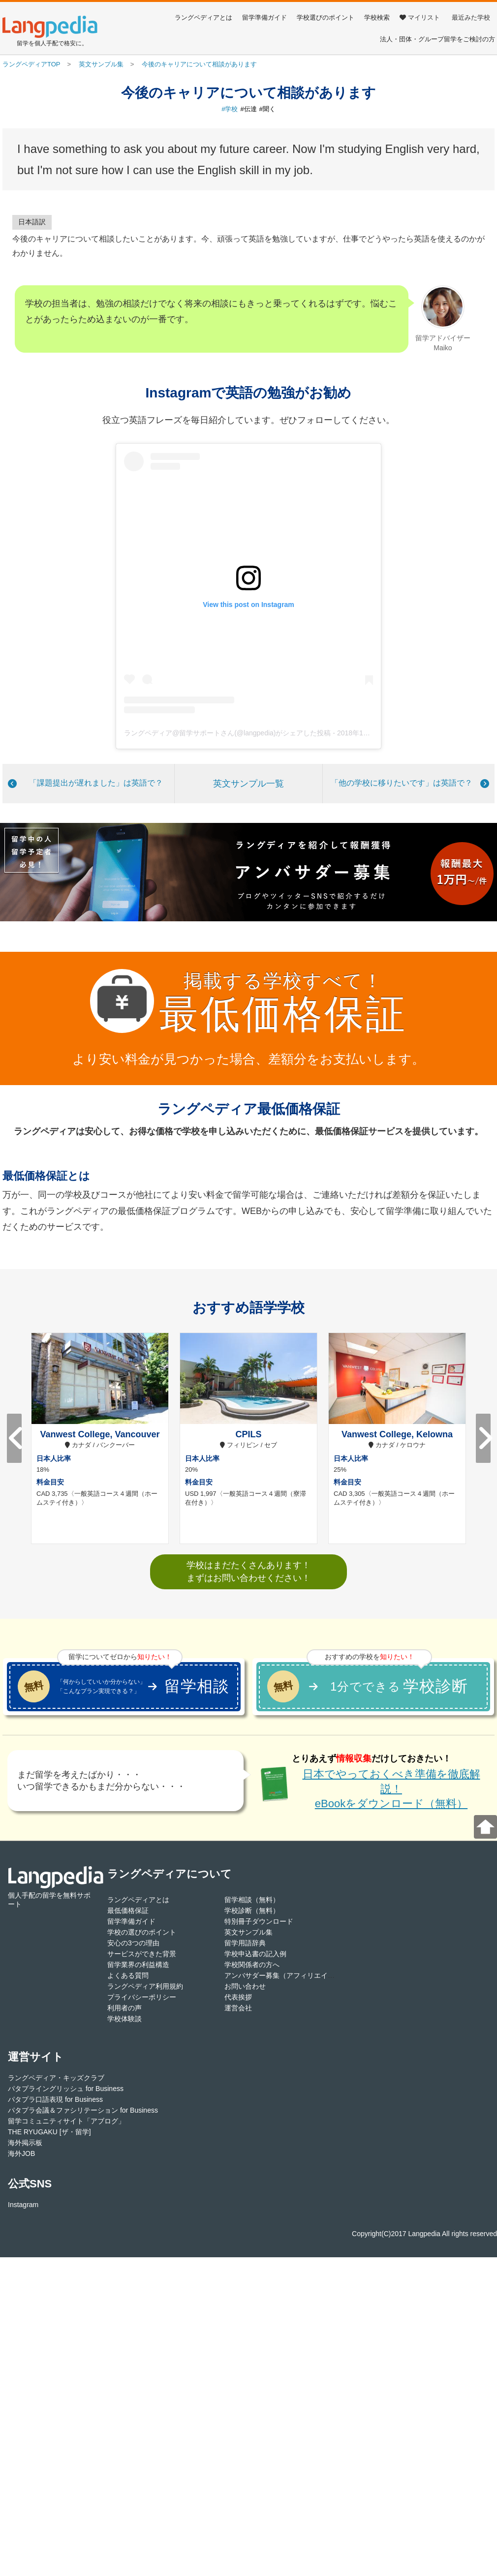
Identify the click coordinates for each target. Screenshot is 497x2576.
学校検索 (377, 17)
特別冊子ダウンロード (258, 1921)
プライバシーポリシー (141, 1997)
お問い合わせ (245, 1986)
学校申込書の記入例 (255, 1954)
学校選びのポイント (325, 17)
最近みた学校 (471, 17)
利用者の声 (124, 2008)
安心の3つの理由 (133, 1943)
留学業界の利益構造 (138, 1965)
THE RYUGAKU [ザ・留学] (49, 2132)
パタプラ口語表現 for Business (55, 2099)
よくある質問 (128, 1975)
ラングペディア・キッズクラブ (56, 2078)
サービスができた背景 (141, 1954)
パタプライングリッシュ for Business (66, 2088)
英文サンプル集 (248, 1932)
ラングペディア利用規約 (145, 1986)
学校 (231, 109)
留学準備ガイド (264, 17)
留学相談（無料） (252, 1900)
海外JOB (21, 2153)
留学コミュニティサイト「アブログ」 (66, 2121)
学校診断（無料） (252, 1910)
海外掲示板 (25, 2143)
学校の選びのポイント (141, 1932)
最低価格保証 (128, 1910)
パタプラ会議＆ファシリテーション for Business (83, 2110)
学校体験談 (124, 2019)
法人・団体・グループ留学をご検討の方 (437, 39)
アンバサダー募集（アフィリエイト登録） (289, 1975)
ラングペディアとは (203, 17)
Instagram (23, 2205)
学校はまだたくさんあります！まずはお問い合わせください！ (248, 1571)
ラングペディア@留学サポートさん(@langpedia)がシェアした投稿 (227, 733)
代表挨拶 (238, 1997)
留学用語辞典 (245, 1943)
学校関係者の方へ (252, 1965)
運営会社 (238, 2008)
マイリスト (420, 17)
